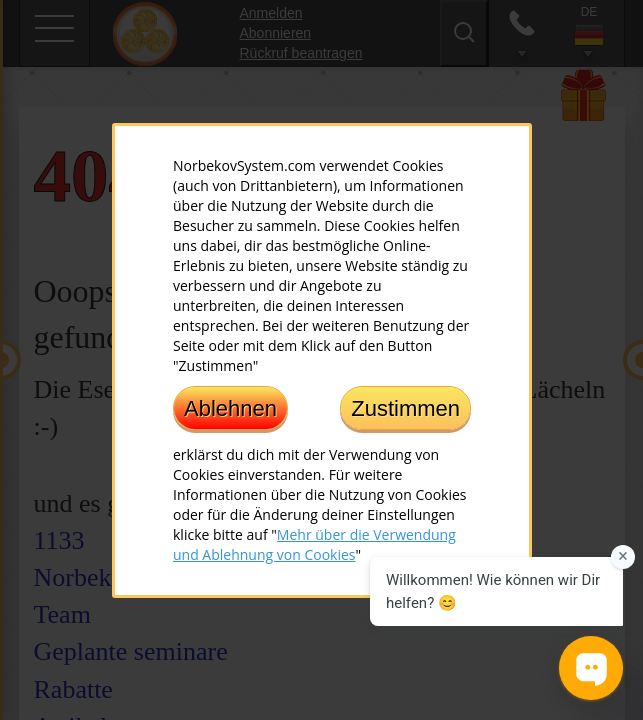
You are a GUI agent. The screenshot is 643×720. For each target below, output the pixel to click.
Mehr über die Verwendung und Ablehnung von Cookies (314, 543)
